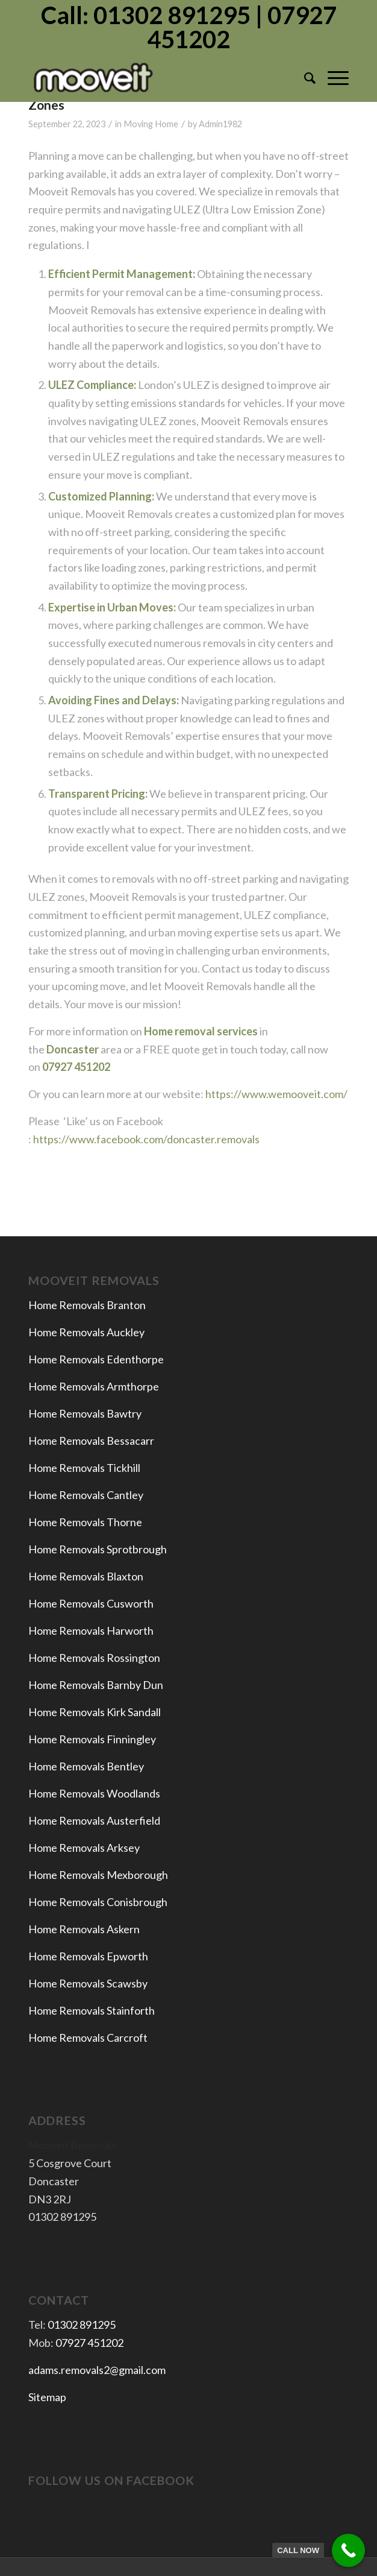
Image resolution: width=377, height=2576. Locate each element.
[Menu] (332, 78)
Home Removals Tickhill (84, 1467)
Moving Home (150, 124)
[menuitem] (304, 78)
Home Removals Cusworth (91, 1603)
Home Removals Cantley (85, 1494)
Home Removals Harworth (91, 1630)
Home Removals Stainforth (91, 2010)
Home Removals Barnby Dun (95, 1684)
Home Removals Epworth (88, 1956)
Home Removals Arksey (84, 1847)
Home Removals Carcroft (88, 2037)
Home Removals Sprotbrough (97, 1549)
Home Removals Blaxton (85, 1576)
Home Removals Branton (87, 1305)
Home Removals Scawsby (88, 1983)
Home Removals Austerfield (95, 1820)
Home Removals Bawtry (85, 1413)
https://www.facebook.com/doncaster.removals (146, 1139)
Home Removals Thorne (85, 1522)
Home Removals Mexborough (98, 1874)
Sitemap (47, 2397)
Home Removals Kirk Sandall (94, 1712)
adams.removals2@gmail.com (97, 2369)
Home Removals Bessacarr (91, 1440)
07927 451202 (89, 2342)
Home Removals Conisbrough (97, 1901)
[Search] (304, 78)
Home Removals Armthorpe (93, 1386)
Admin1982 (220, 124)
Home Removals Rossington (94, 1657)
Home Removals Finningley (93, 1739)
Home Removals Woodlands (94, 1793)
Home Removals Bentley (86, 1766)
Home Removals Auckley (86, 1332)
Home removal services (201, 1031)
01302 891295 (82, 2324)
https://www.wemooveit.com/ (275, 1093)
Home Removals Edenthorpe (96, 1359)
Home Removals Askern (84, 1929)
